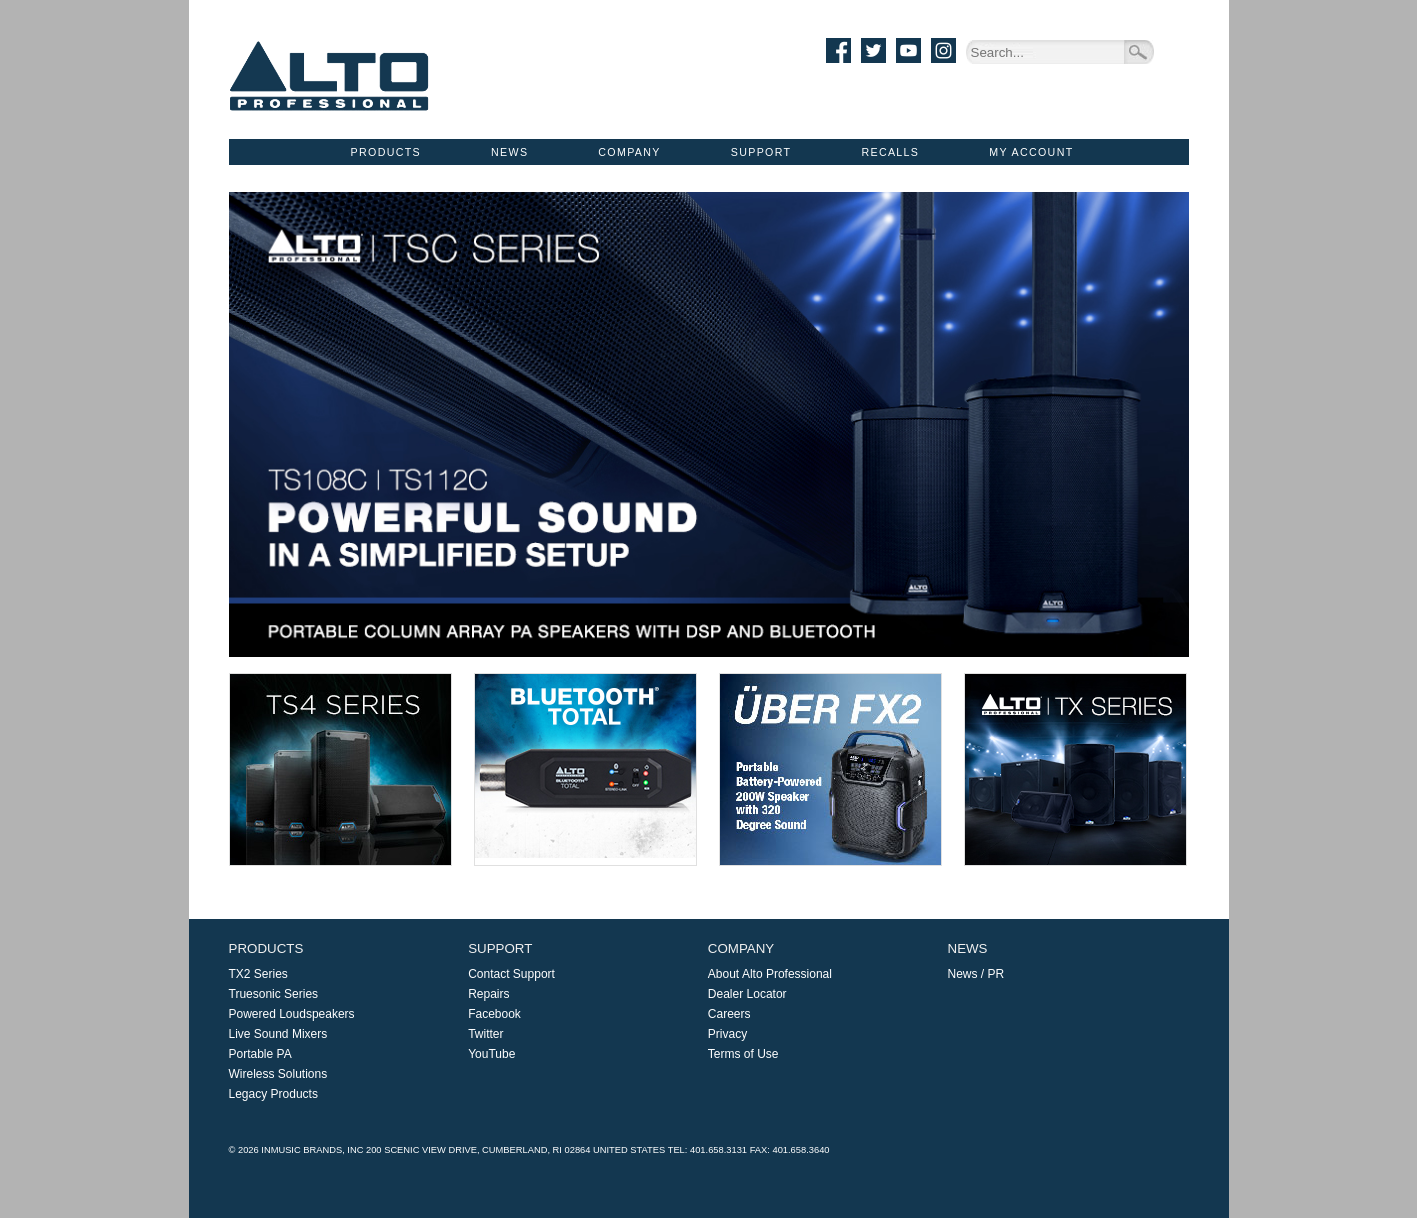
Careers (729, 1014)
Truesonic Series (274, 994)
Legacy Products (273, 1094)
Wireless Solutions (278, 1074)
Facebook (494, 1014)
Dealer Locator (747, 994)
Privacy (727, 1034)
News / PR (976, 974)
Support (761, 152)
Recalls (890, 152)
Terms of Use (743, 1054)
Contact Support (511, 974)
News (509, 152)
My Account (1031, 152)
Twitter (485, 1034)
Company (629, 152)
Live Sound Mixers (278, 1034)
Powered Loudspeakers (292, 1014)
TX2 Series (258, 974)
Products (386, 152)
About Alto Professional (770, 974)
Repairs (488, 994)
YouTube (491, 1054)
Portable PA (260, 1054)
